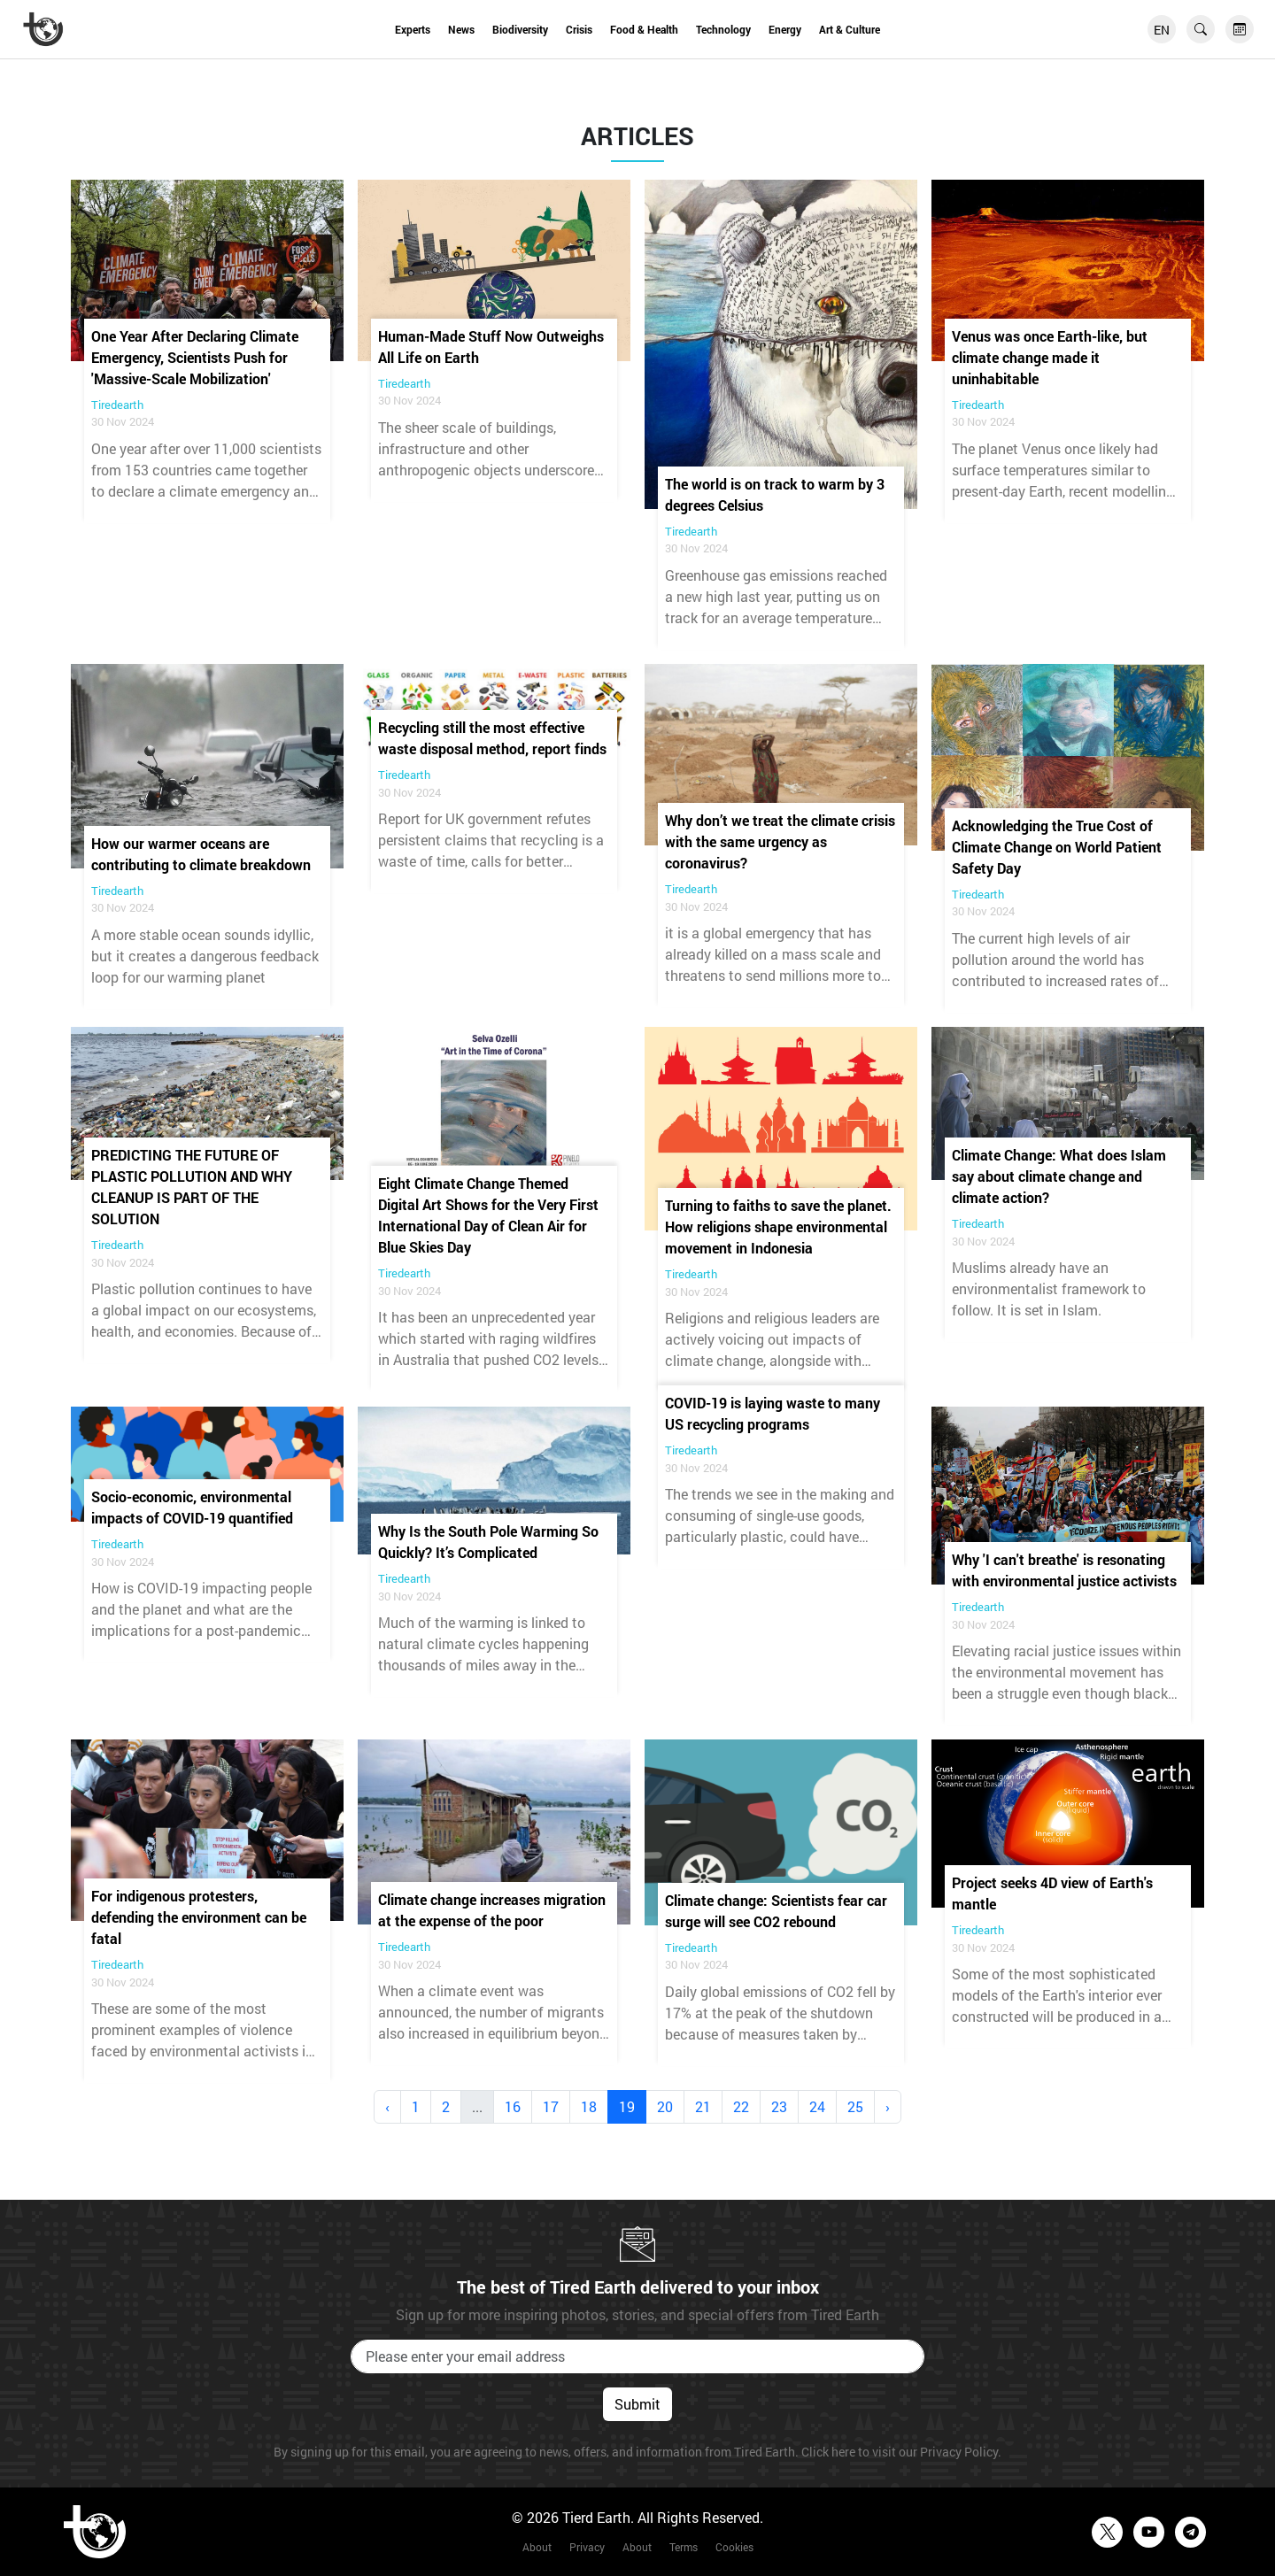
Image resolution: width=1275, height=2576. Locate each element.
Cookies (734, 2547)
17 (551, 2106)
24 (817, 2106)
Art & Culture (849, 29)
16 (513, 2106)
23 (779, 2106)
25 (855, 2106)
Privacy (587, 2547)
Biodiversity (520, 29)
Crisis (579, 29)
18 (589, 2106)
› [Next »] (887, 2106)
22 (741, 2106)
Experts (412, 29)
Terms (683, 2547)
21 (703, 2106)
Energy (785, 29)
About (537, 2547)
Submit (637, 2404)
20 (665, 2106)
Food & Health (644, 29)
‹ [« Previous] (387, 2106)
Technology (723, 29)
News (461, 29)
